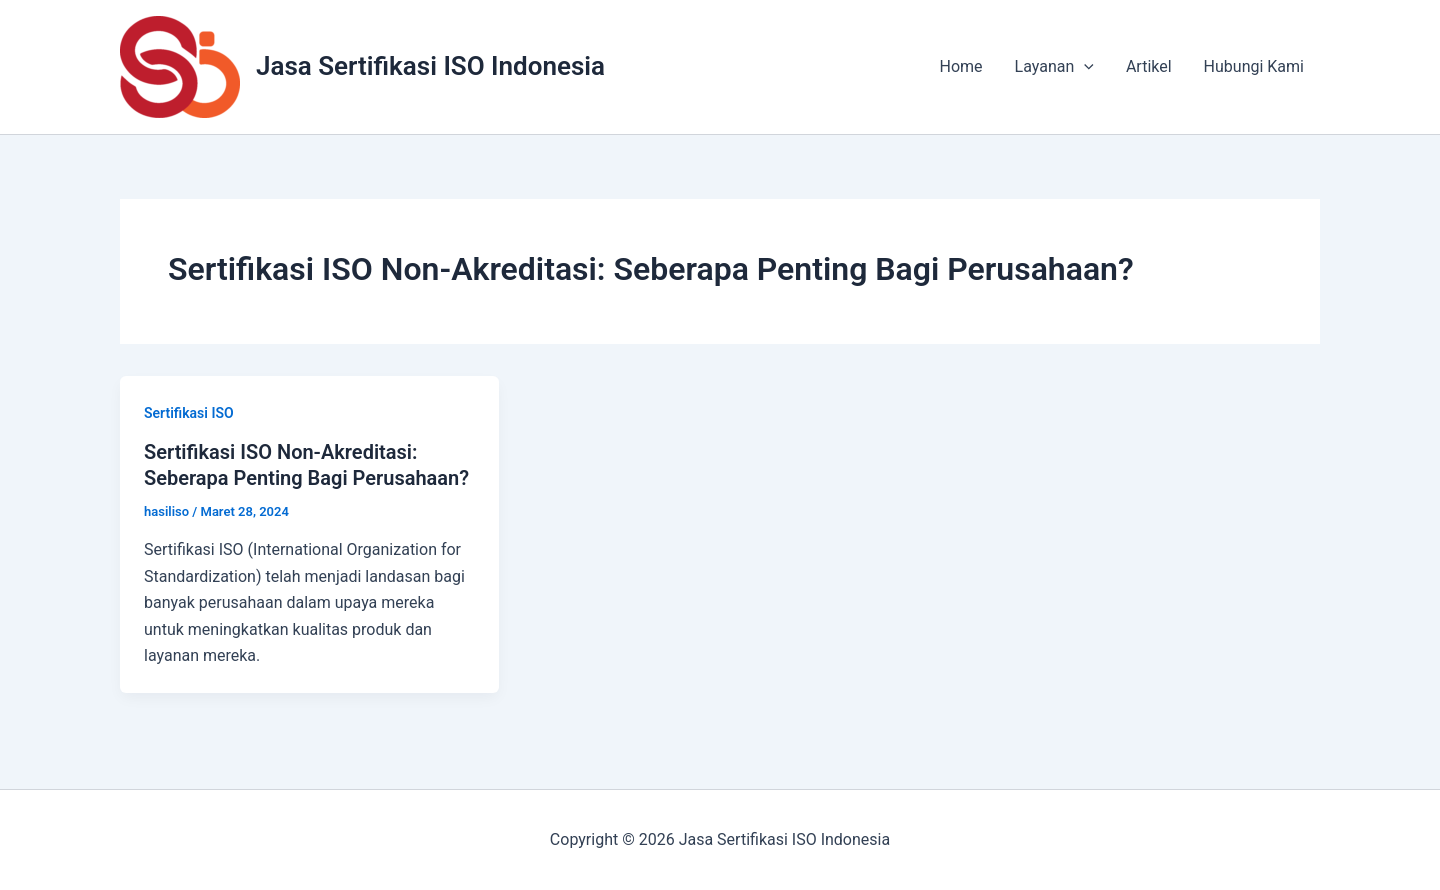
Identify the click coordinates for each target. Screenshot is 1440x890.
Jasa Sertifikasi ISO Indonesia (430, 66)
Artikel (1149, 66)
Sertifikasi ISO (189, 413)
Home (961, 66)
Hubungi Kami (1254, 66)
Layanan (1054, 67)
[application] (1084, 67)
